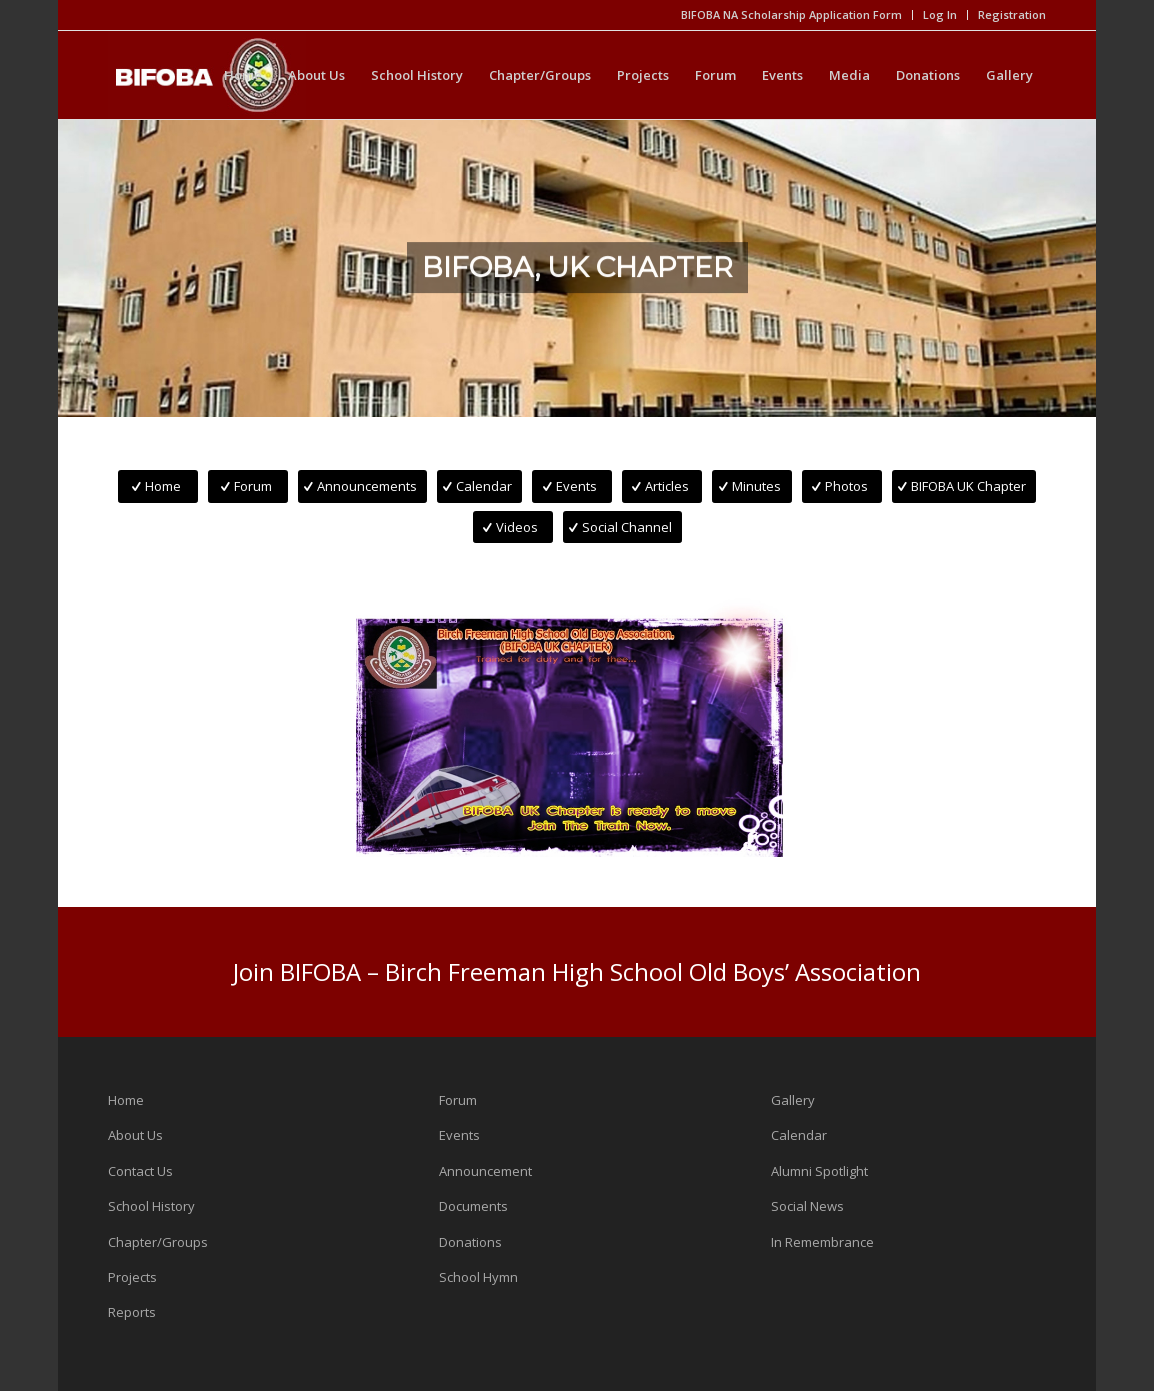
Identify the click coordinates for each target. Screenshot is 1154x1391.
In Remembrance (822, 1242)
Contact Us (140, 1171)
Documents (473, 1206)
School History (151, 1206)
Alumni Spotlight (819, 1171)
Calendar (799, 1135)
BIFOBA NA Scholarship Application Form (791, 14)
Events (459, 1135)
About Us (135, 1135)
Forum (458, 1100)
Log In (940, 14)
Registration (1012, 14)
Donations (470, 1242)
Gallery (793, 1100)
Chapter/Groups (158, 1242)
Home (126, 1100)
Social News (807, 1206)
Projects (132, 1277)
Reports (132, 1312)
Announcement (485, 1171)
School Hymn (478, 1277)
